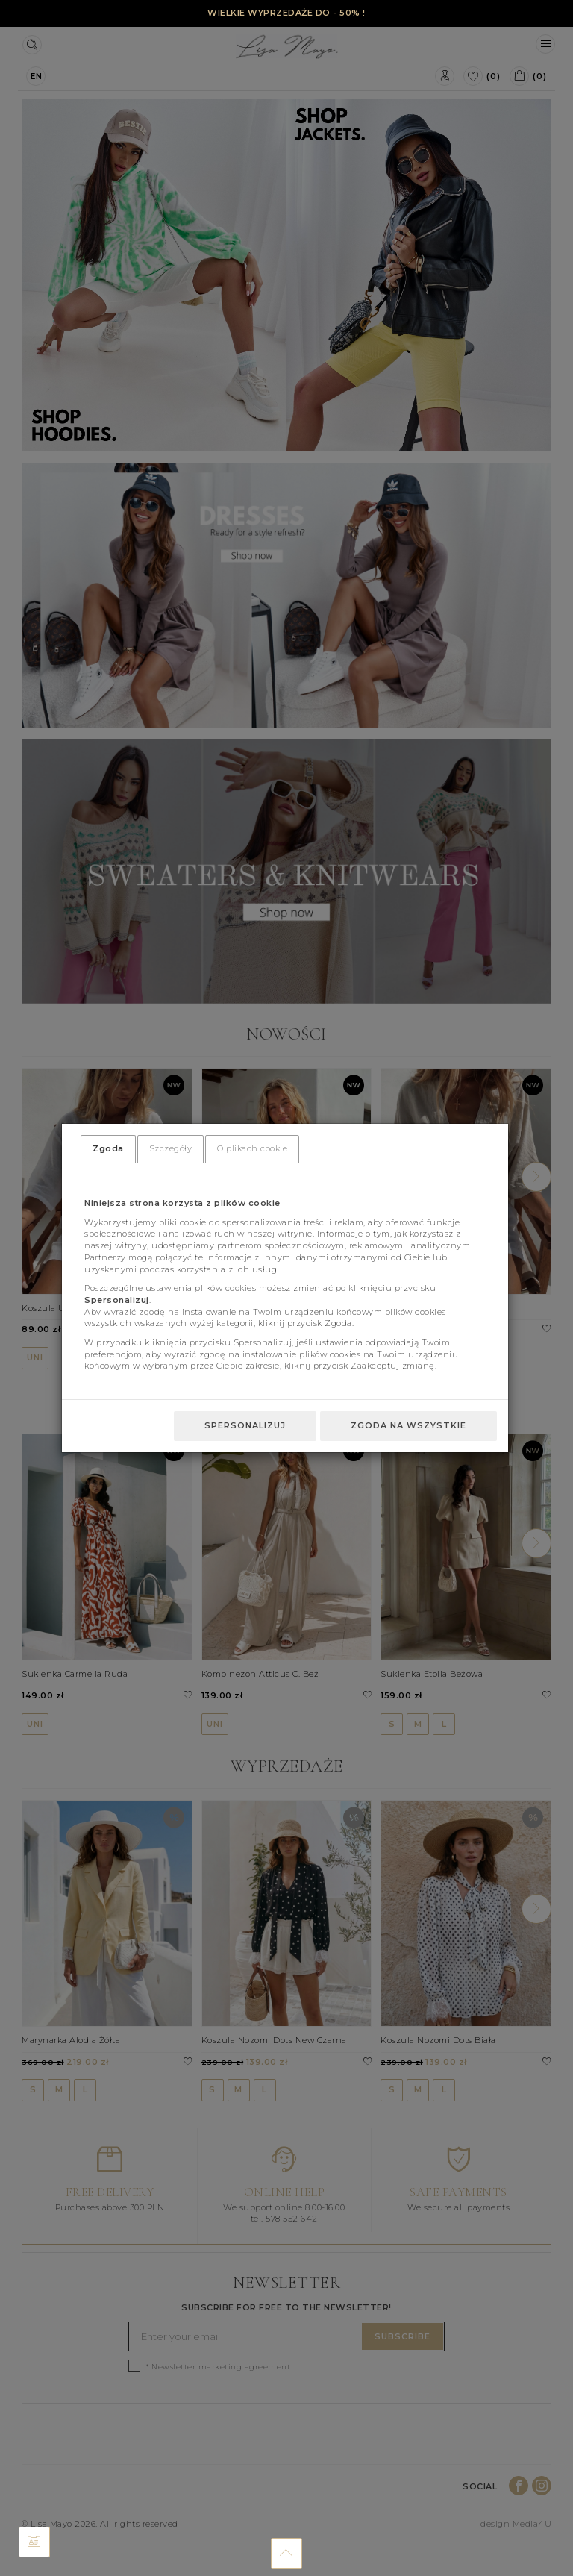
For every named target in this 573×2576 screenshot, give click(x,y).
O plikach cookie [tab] (252, 1148)
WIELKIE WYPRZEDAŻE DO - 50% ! (286, 12)
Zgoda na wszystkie (408, 1425)
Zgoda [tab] (108, 1148)
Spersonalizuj (245, 1425)
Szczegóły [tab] (170, 1148)
